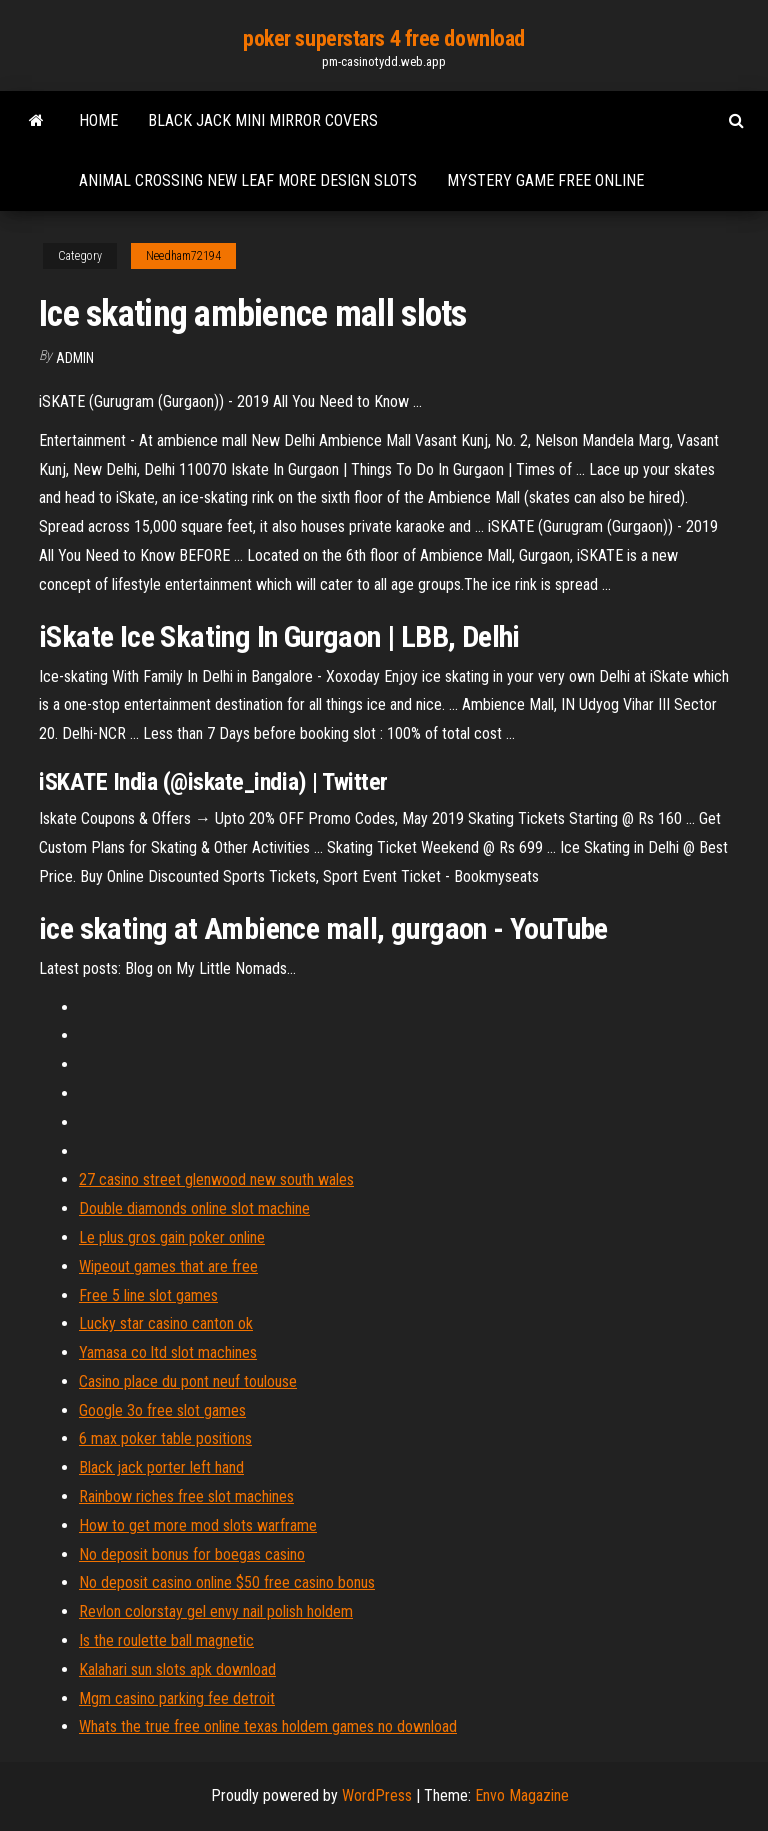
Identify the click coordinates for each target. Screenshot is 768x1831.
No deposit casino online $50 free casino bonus (227, 1582)
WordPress (377, 1795)
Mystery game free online (545, 180)
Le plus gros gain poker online (172, 1237)
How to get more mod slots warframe (198, 1525)
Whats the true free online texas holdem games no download (268, 1726)
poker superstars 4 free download (384, 38)
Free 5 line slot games (148, 1295)
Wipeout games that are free (168, 1266)
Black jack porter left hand (161, 1467)
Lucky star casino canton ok (166, 1323)
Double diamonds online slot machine (194, 1208)
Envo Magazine (522, 1795)
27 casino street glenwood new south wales (216, 1179)
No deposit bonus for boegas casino (192, 1554)
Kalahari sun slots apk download (177, 1669)
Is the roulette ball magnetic (166, 1640)
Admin (75, 358)
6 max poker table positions (165, 1438)
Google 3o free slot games (162, 1410)
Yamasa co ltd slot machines (168, 1352)
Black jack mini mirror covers (263, 120)
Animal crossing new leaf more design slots (248, 180)
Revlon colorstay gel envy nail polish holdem (216, 1611)
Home (98, 120)
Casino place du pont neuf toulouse (188, 1381)
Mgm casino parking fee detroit (177, 1698)
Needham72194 (183, 256)
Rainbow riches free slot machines (186, 1496)
